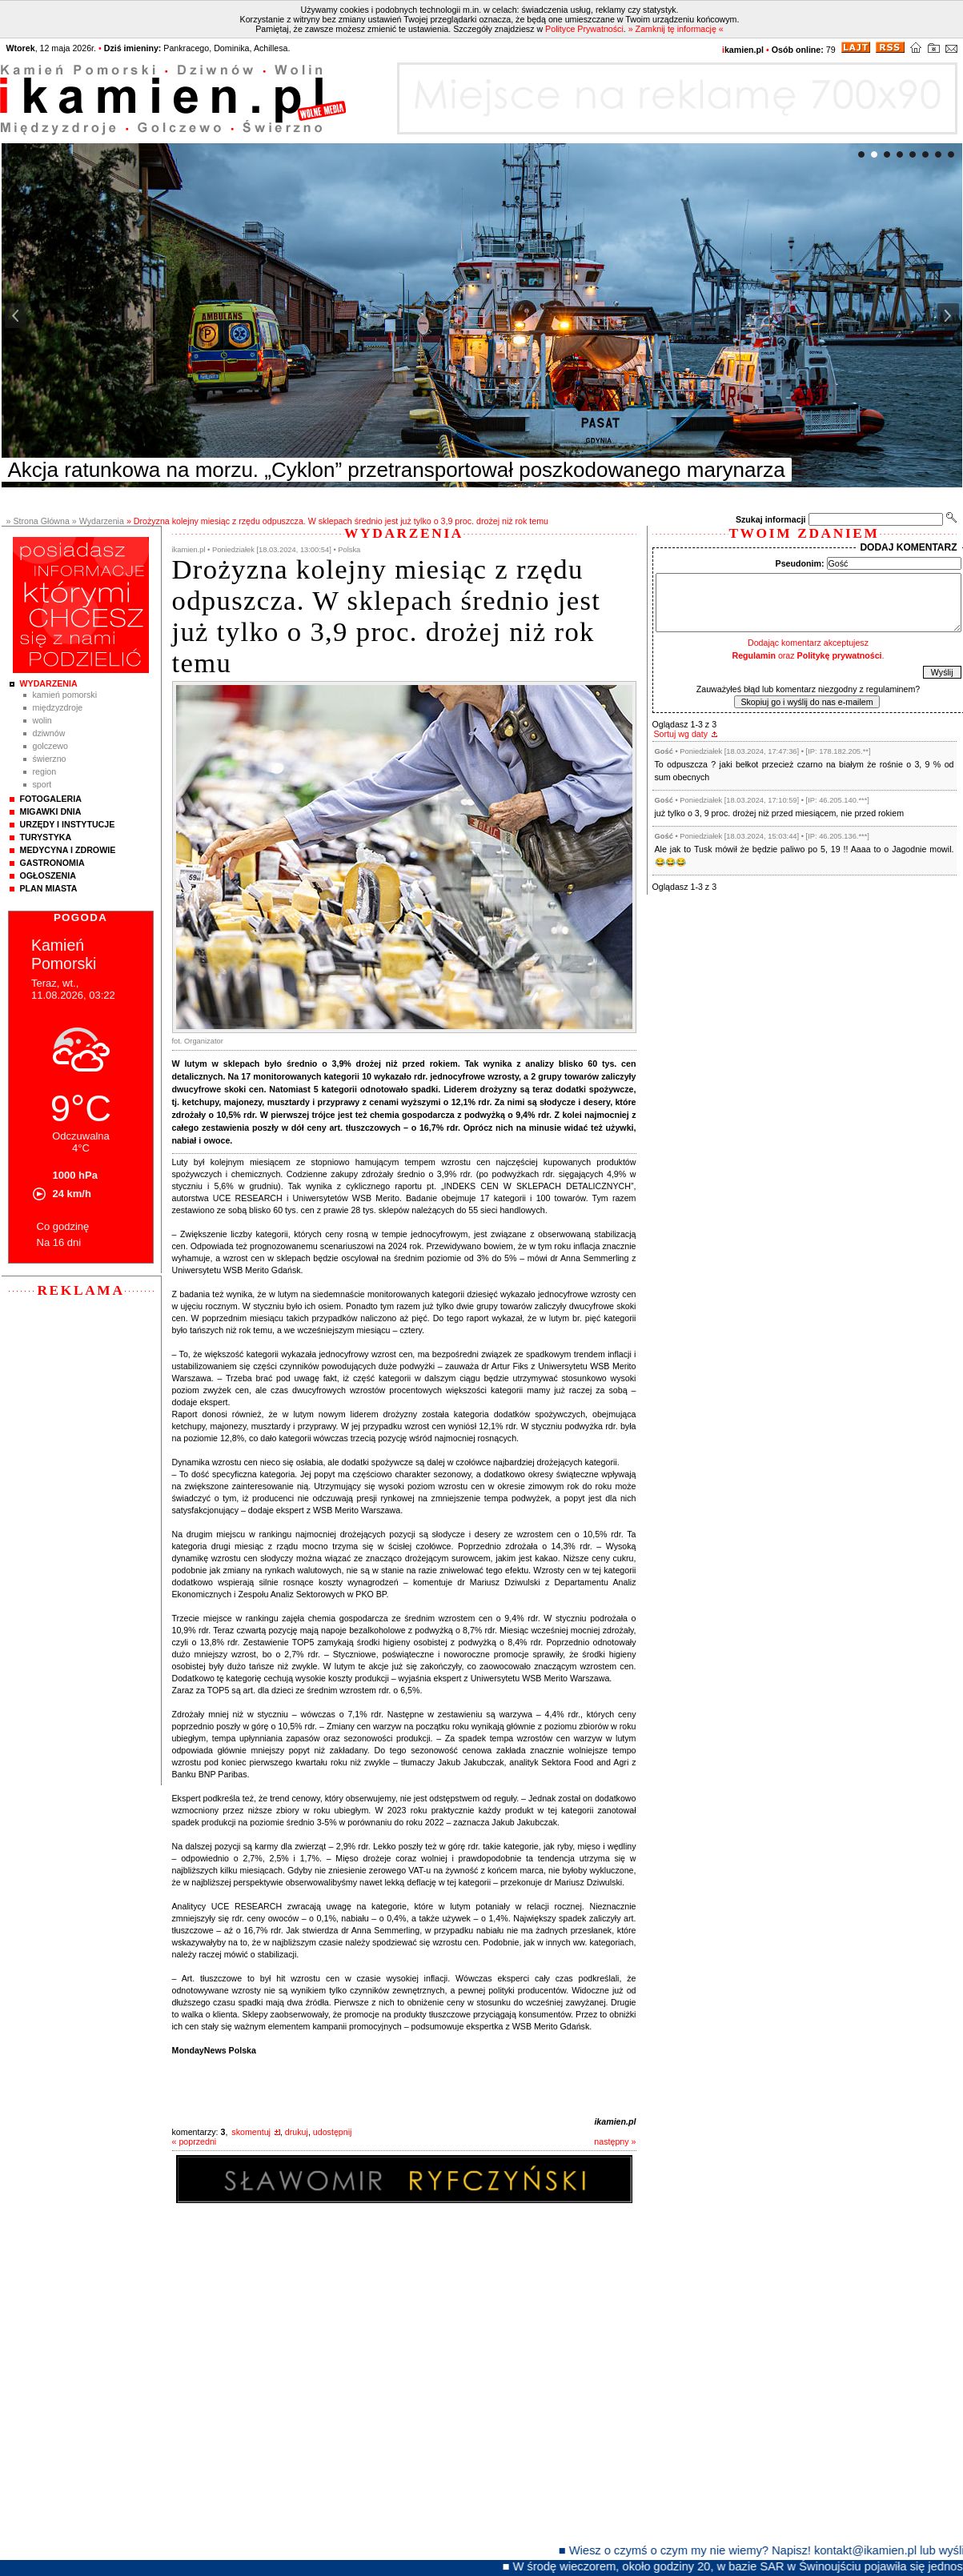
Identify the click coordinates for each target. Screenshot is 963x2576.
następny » (615, 2141)
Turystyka (46, 837)
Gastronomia (52, 862)
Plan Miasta (49, 888)
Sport (42, 784)
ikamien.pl (615, 2121)
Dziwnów (49, 733)
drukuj (296, 2132)
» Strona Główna (38, 521)
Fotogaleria (51, 798)
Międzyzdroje (58, 707)
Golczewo (50, 746)
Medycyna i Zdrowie (68, 850)
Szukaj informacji (771, 519)
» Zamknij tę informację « (676, 29)
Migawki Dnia (51, 811)
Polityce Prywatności (584, 29)
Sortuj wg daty (681, 734)
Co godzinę (63, 1226)
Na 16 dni (59, 1242)
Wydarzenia (49, 683)
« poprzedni (194, 2141)
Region (45, 771)
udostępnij (332, 2132)
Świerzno (49, 758)
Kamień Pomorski (65, 694)
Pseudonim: (800, 563)
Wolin (42, 720)
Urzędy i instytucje (67, 824)
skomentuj (251, 2132)
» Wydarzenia (98, 521)
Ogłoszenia (48, 875)
